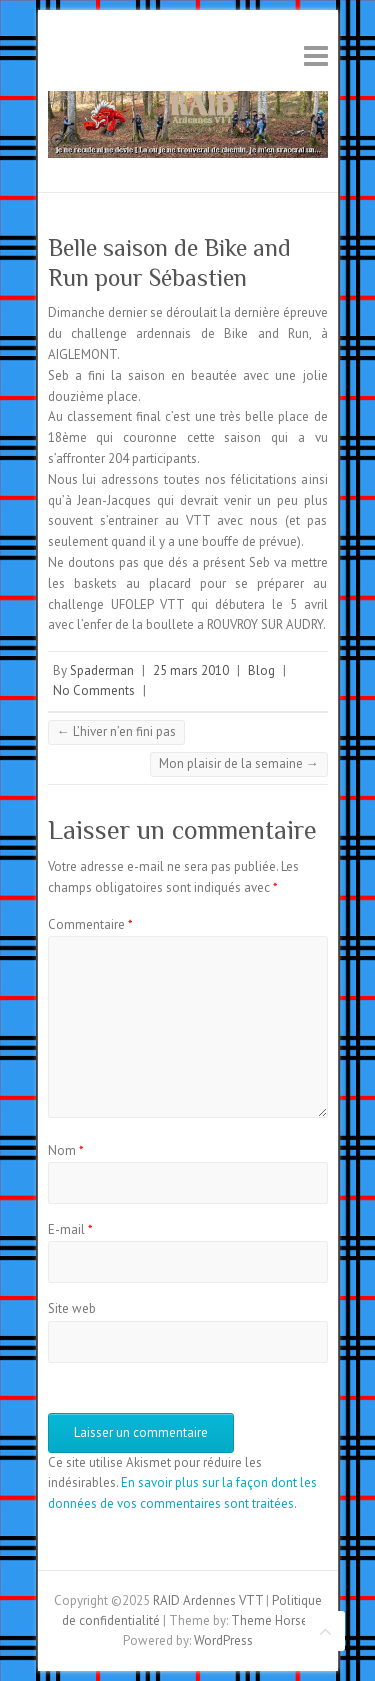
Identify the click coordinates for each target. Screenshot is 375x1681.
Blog (261, 670)
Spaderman (102, 670)
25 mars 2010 (191, 670)
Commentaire (90, 924)
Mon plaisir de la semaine (239, 763)
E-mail (70, 1229)
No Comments (94, 690)
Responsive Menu (316, 55)
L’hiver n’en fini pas (116, 731)
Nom (66, 1150)
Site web (72, 1308)
